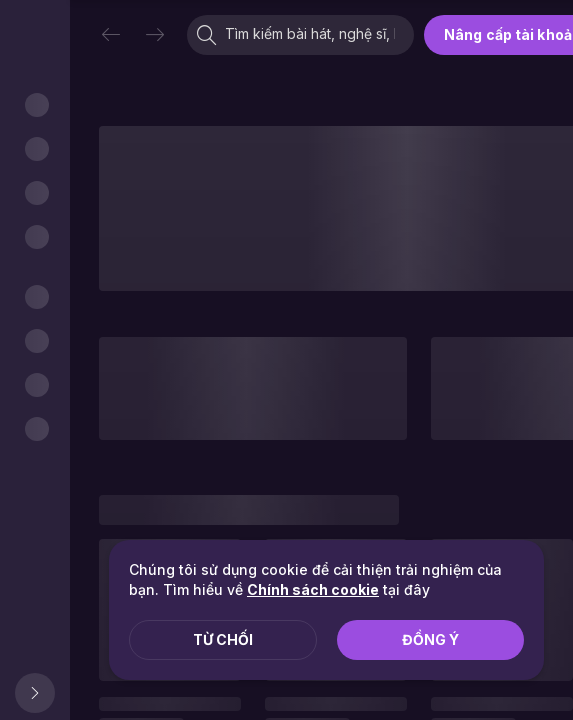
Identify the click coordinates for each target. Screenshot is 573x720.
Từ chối (223, 639)
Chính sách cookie (313, 589)
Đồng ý (430, 639)
